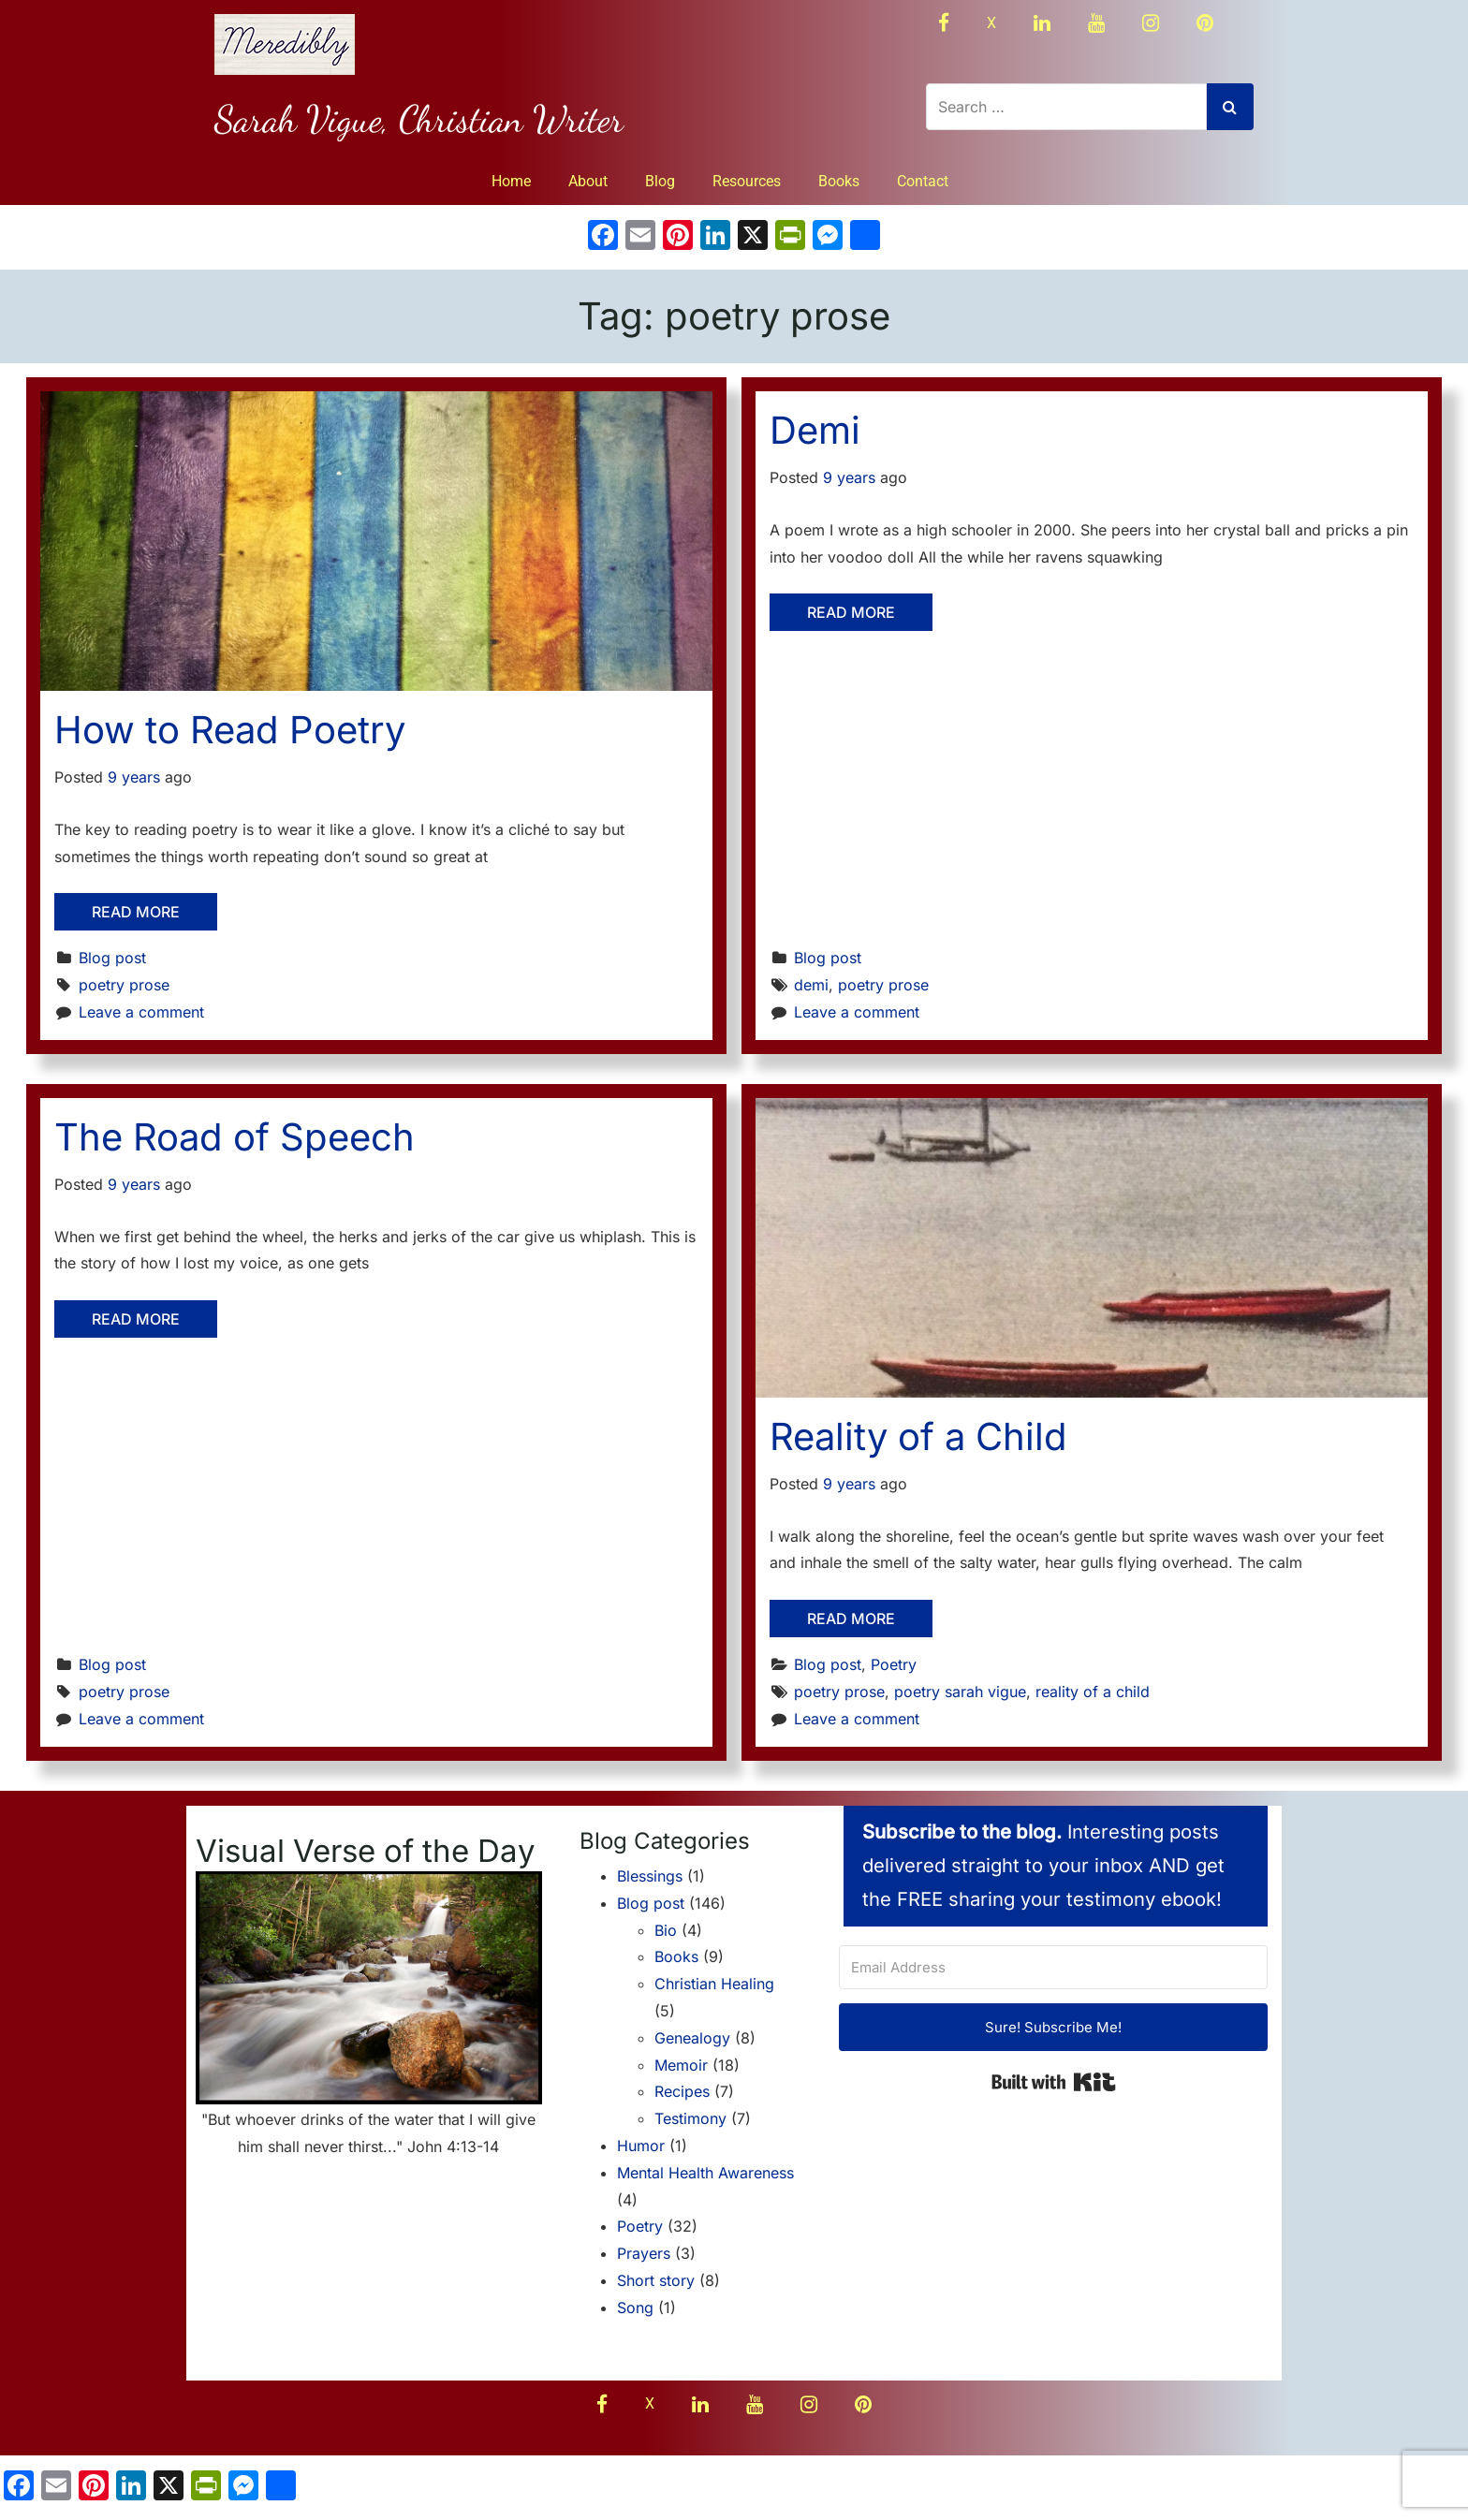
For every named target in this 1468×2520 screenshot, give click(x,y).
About (588, 181)
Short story (656, 2280)
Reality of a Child (918, 1436)
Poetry (894, 1664)
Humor (641, 2145)
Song (635, 2307)
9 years (134, 777)
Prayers (643, 2253)
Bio (665, 1930)
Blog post (112, 957)
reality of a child (1092, 1691)
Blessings (650, 1876)
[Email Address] (1053, 1967)
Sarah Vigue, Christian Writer (419, 118)
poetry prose (124, 984)
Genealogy (692, 2038)
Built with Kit (1053, 2082)
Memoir (681, 2065)
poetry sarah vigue (960, 1691)
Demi (815, 430)
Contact (922, 181)
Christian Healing (714, 1983)
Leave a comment (141, 1012)
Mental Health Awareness (705, 2172)
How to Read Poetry (229, 730)
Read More (136, 911)
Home (511, 181)
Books (838, 181)
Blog (660, 181)
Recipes (682, 2091)
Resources (746, 181)
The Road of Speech (234, 1137)
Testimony (690, 2118)
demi (811, 984)
